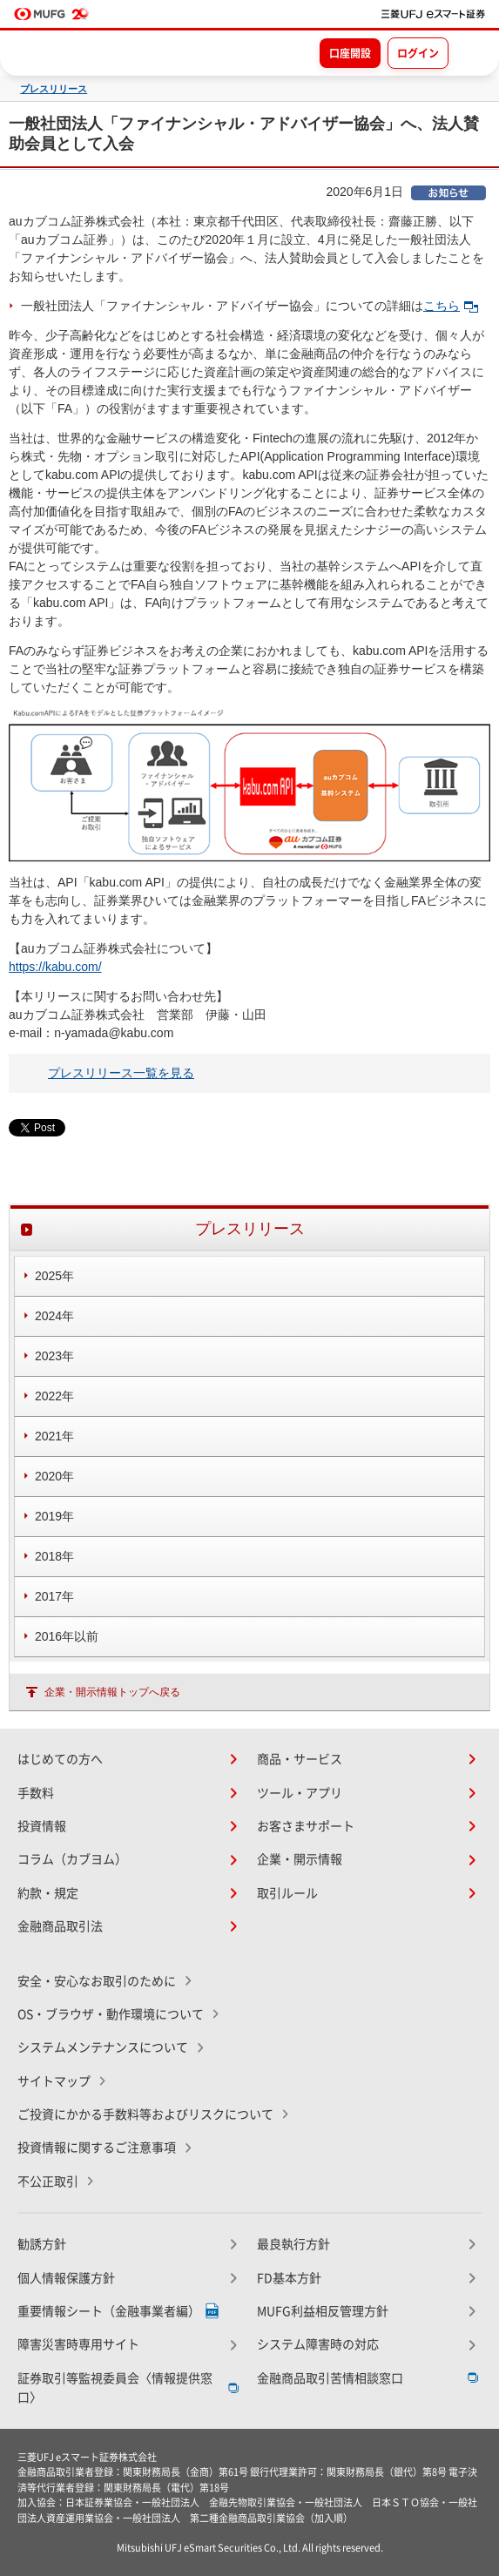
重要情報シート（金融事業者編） (108, 2311)
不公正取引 (47, 2181)
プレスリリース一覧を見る (121, 1073)
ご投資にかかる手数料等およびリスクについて (145, 2114)
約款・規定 (47, 1893)
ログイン (418, 53)
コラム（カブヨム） (72, 1859)
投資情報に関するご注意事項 (96, 2147)
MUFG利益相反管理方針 (322, 2311)
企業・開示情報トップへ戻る (112, 1692)
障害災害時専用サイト (78, 2344)
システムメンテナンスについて (102, 2047)
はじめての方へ (60, 1759)
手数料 (35, 1793)
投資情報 (41, 1826)
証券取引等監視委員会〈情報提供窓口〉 (114, 2388)
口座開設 (350, 53)
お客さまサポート (305, 1826)
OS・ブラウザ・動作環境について (110, 2014)
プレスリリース (53, 89)
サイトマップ (54, 2081)
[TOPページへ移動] (433, 14)
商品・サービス (299, 1759)
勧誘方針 (41, 2244)
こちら (450, 306)
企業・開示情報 (299, 1859)
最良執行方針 (293, 2244)
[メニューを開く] (470, 52)
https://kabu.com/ (55, 967)
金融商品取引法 (60, 1926)
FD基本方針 (289, 2278)
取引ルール (287, 1893)
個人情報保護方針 (66, 2278)
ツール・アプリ (299, 1793)
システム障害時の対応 (318, 2344)
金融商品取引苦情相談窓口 (330, 2378)
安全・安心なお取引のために (96, 1981)
